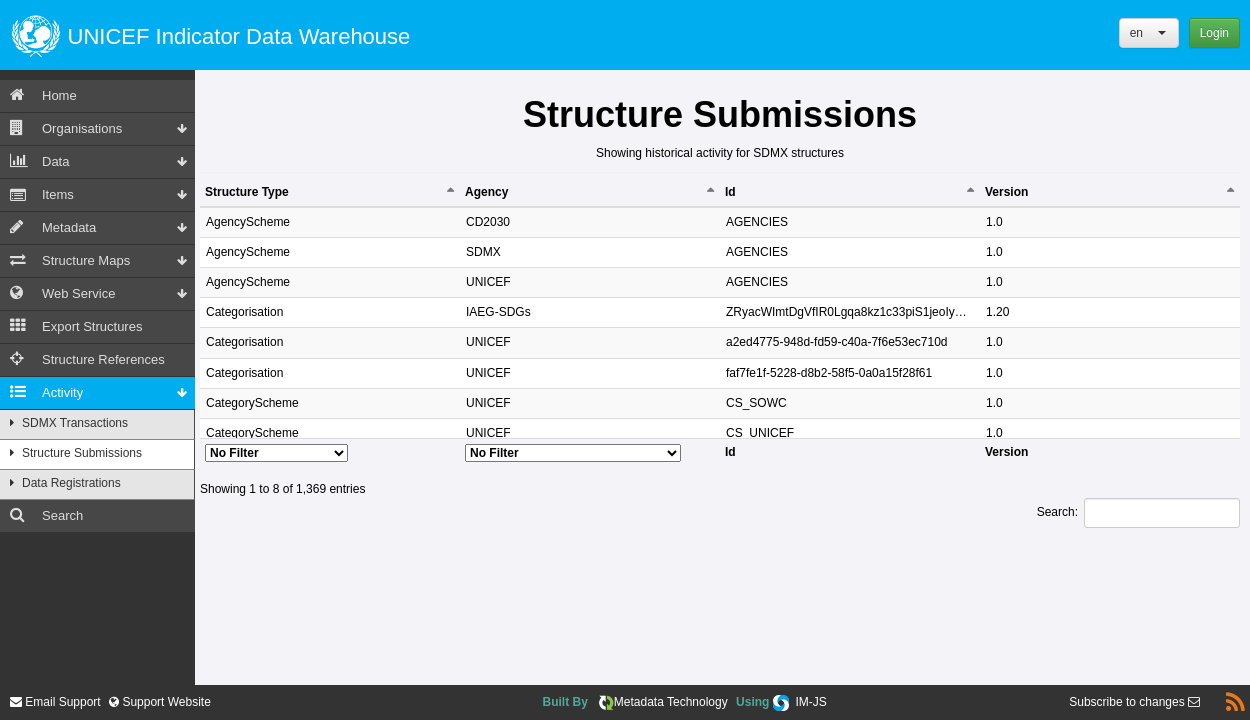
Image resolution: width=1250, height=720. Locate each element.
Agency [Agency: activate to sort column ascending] (486, 192)
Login (1214, 33)
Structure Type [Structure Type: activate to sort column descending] (247, 192)
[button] (1149, 33)
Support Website (165, 702)
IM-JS (810, 702)
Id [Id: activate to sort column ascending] (730, 192)
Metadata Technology (671, 702)
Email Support (55, 702)
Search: (1138, 513)
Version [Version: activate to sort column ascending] (1006, 192)
